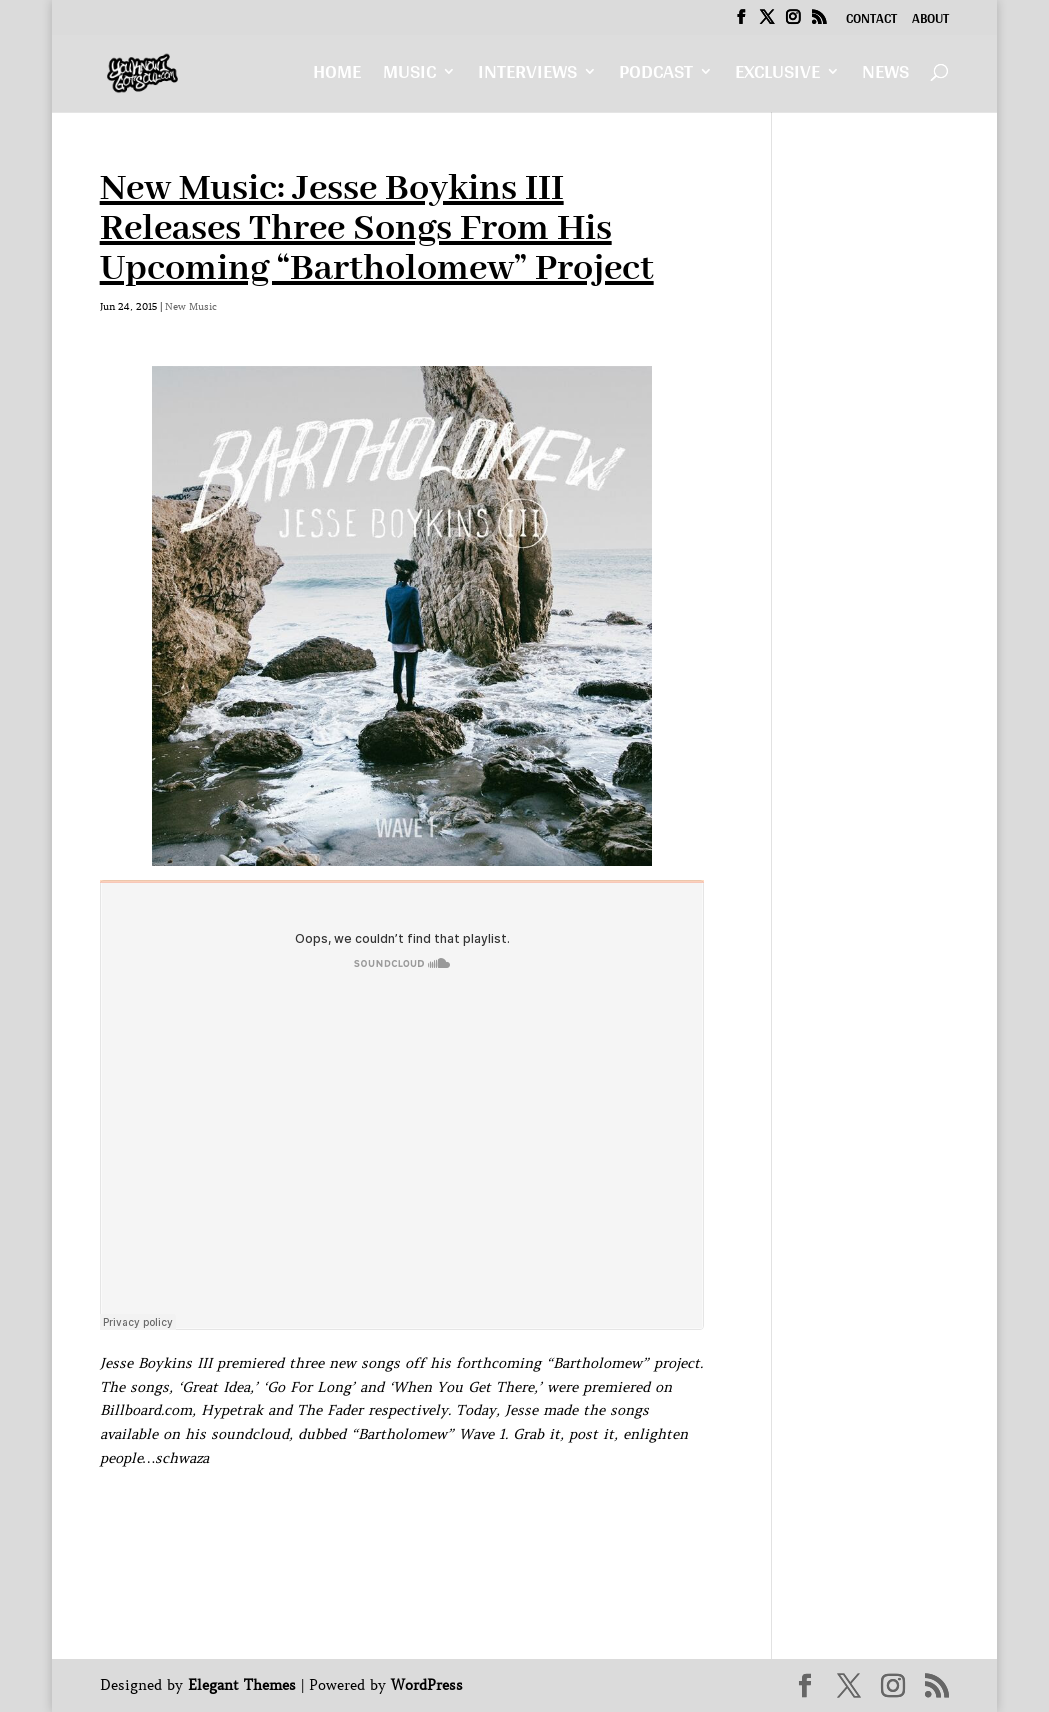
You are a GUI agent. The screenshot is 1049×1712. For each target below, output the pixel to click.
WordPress (427, 1685)
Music (409, 76)
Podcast (656, 76)
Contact (871, 21)
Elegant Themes (242, 1685)
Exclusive (777, 76)
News (885, 76)
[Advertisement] (464, 1516)
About (930, 21)
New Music (191, 306)
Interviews (527, 76)
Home (337, 76)
